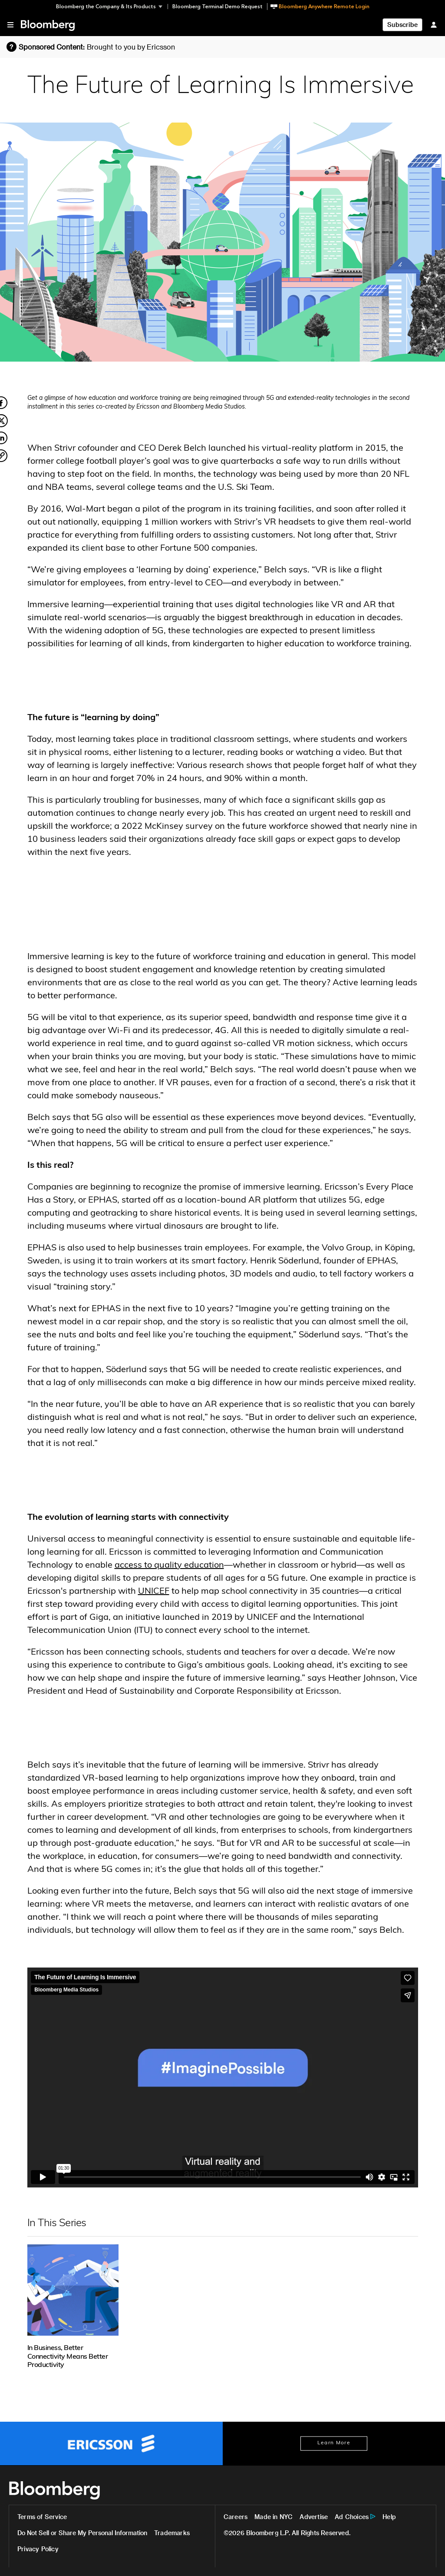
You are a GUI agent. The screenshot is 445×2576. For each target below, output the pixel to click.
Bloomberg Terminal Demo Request (217, 6)
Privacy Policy (38, 2549)
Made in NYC (273, 2516)
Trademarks (172, 2532)
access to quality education (169, 1565)
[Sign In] (433, 24)
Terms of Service (42, 2516)
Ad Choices (352, 2516)
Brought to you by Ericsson (131, 47)
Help (389, 2516)
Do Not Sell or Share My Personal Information (82, 2532)
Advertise (314, 2516)
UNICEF (153, 1591)
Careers (235, 2516)
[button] (112, 6)
